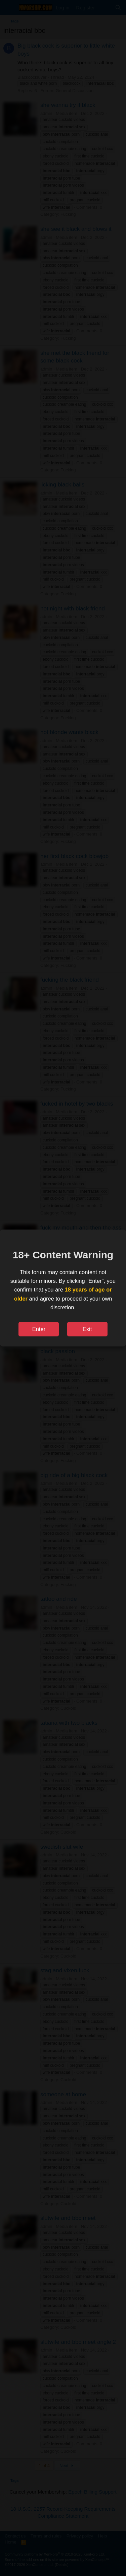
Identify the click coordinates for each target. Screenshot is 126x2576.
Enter (38, 1329)
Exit (87, 1329)
